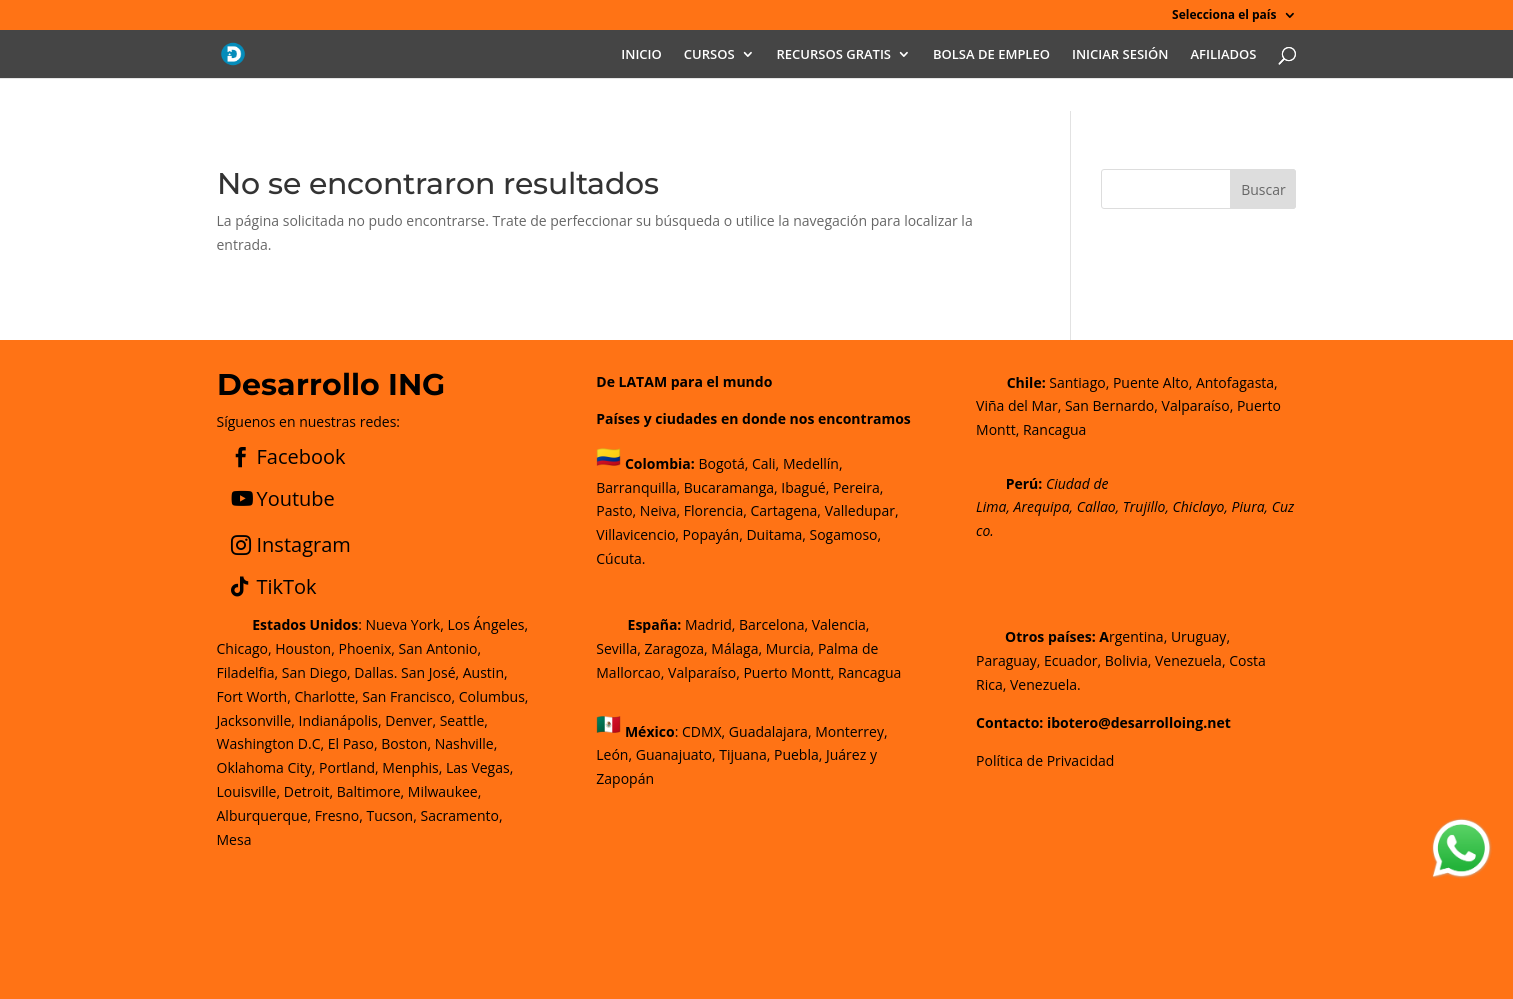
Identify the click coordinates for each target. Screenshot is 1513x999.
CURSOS (709, 55)
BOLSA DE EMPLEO (991, 55)
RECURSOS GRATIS (834, 55)
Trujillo (1144, 506)
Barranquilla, (638, 487)
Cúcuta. (620, 558)
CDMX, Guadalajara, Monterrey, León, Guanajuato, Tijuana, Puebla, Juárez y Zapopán (741, 754)
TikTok (287, 586)
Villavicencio (635, 534)
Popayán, (711, 534)
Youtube (296, 498)
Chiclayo (1199, 506)
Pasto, (616, 510)
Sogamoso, (846, 534)
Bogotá (721, 463)
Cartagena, (785, 510)
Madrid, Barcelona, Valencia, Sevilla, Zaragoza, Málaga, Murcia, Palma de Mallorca (737, 648)
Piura (1248, 506)
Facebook (301, 456)
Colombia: (660, 463)
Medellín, (813, 463)
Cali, (763, 463)
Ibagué (802, 487)
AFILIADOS (1223, 55)
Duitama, (775, 534)
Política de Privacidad (1045, 760)
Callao (1096, 506)
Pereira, (856, 487)
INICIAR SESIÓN (1120, 55)
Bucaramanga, (729, 487)
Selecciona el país (1224, 16)
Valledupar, (862, 510)
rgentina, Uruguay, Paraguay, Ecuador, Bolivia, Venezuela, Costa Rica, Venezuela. (1121, 660)
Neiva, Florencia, (695, 510)
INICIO (641, 55)
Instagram (304, 544)
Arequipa (1042, 506)
